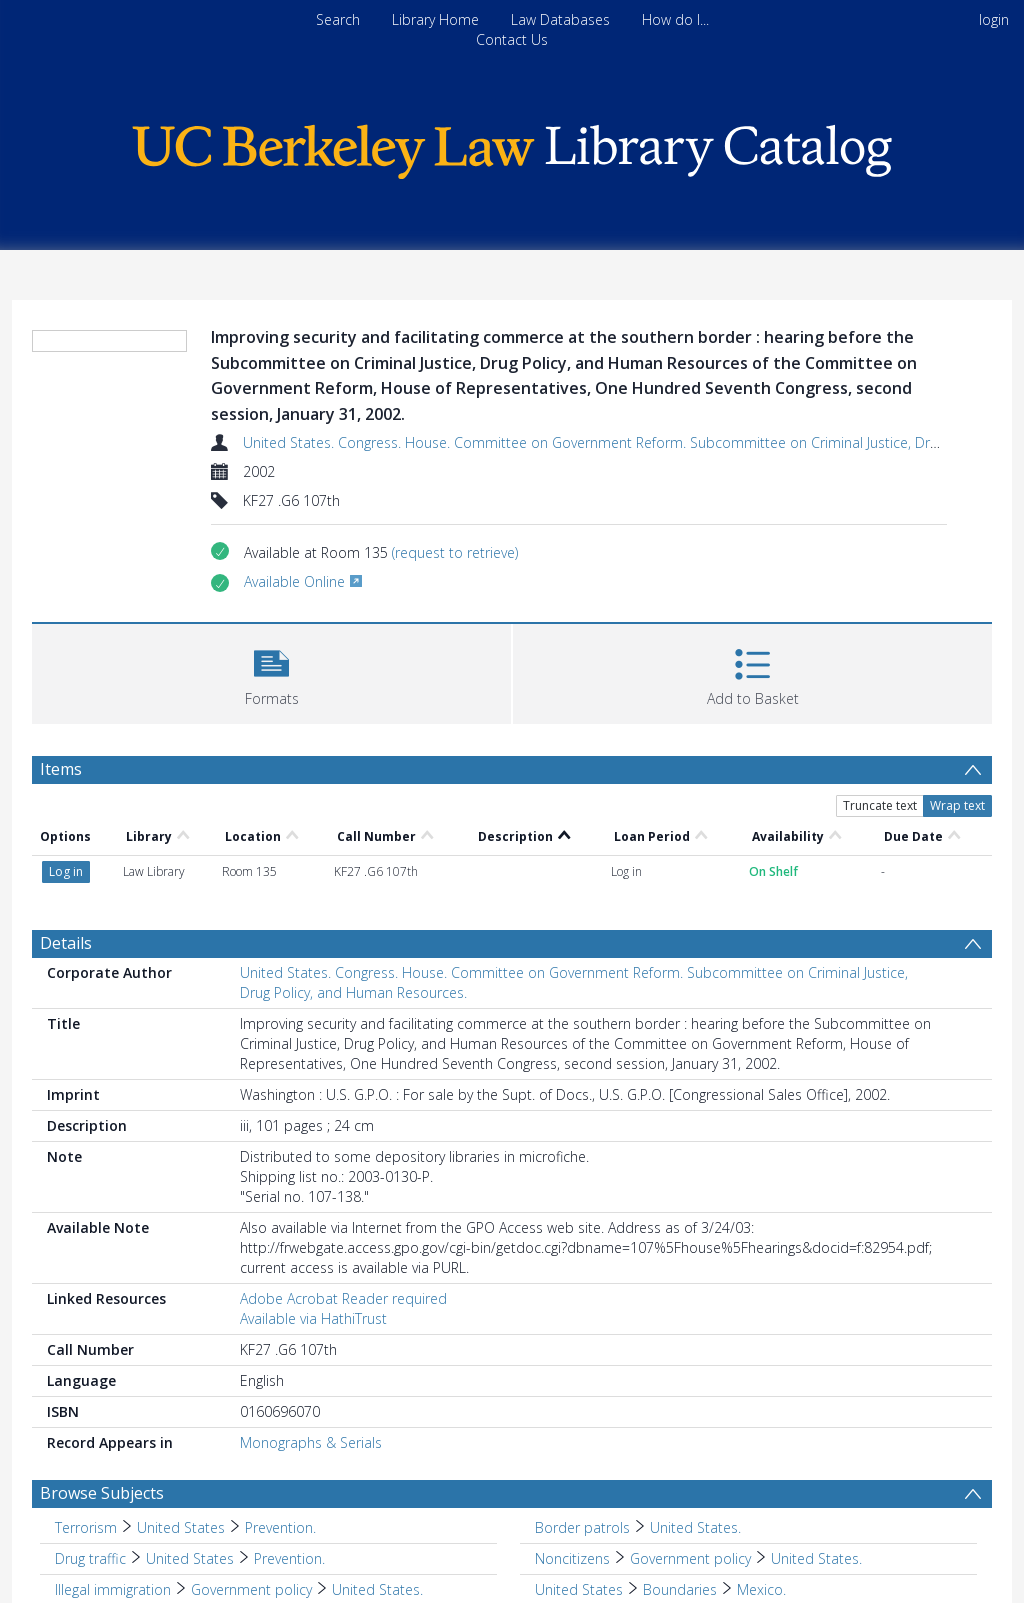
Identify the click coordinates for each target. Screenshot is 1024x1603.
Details (66, 829)
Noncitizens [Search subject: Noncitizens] (572, 1444)
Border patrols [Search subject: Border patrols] (582, 1413)
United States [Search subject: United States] (579, 1475)
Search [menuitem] (338, 19)
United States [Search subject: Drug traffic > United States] (190, 1444)
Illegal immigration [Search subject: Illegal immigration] (113, 1475)
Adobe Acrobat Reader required (343, 1184)
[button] (271, 671)
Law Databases (560, 19)
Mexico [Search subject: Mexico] (78, 1506)
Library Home (435, 19)
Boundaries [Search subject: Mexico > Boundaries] (158, 1506)
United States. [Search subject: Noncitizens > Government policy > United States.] (816, 1444)
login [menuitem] (994, 19)
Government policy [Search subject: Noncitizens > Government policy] (690, 1444)
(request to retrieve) (455, 552)
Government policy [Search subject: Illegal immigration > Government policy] (251, 1475)
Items (61, 769)
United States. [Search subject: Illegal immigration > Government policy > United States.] (377, 1475)
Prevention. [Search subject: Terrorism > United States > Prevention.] (280, 1413)
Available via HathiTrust (313, 1204)
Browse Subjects (102, 1379)
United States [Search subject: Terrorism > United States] (181, 1413)
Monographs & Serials (311, 1328)
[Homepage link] (512, 146)
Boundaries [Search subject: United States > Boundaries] (680, 1475)
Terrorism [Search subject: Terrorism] (86, 1413)
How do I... (675, 19)
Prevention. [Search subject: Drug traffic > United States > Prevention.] (289, 1444)
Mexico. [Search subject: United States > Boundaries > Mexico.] (761, 1475)
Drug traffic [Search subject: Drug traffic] (90, 1444)
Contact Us (512, 39)
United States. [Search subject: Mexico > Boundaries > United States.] (260, 1506)
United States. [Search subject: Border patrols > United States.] (695, 1413)
